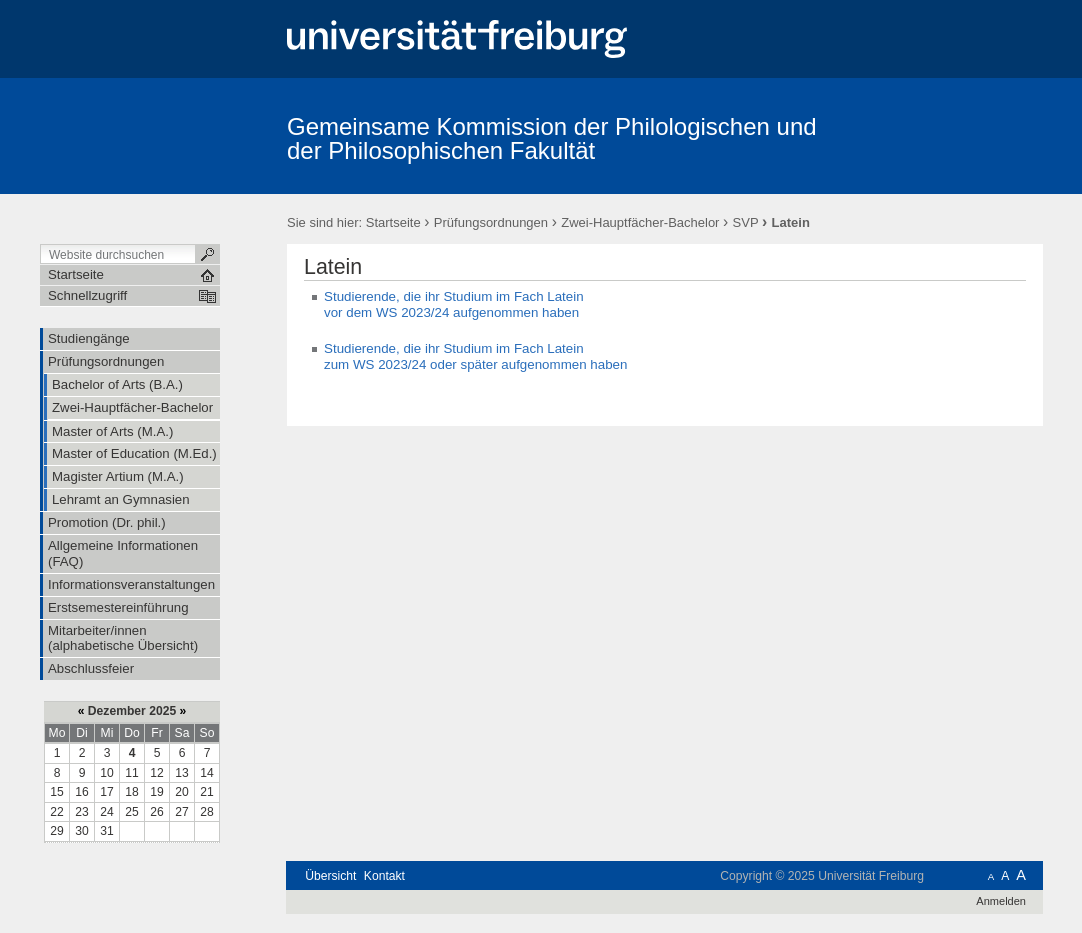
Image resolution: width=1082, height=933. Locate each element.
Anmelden (1001, 901)
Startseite (393, 222)
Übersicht (330, 876)
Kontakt (384, 876)
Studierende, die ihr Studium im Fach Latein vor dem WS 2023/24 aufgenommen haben (454, 304)
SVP (746, 222)
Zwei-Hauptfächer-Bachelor (640, 222)
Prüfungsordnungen (491, 222)
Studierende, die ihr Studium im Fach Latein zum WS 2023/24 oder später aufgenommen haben (475, 356)
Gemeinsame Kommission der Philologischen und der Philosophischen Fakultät (552, 138)
